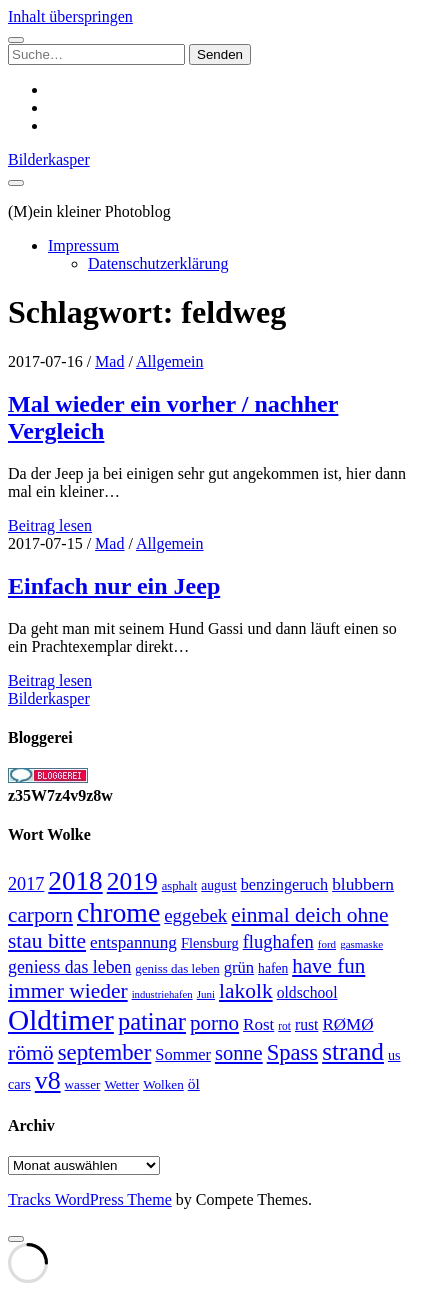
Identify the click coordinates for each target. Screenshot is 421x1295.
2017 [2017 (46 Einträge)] (26, 884)
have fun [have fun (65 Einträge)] (328, 966)
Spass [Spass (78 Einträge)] (292, 1052)
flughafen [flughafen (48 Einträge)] (278, 941)
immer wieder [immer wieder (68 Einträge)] (68, 991)
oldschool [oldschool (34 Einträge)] (307, 992)
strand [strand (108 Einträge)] (353, 1051)
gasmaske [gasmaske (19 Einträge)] (361, 944)
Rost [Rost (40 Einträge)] (258, 1024)
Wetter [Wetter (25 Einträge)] (121, 1084)
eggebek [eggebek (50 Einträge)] (195, 915)
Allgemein (170, 361)
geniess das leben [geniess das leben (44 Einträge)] (69, 967)
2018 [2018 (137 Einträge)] (75, 881)
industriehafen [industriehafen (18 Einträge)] (162, 994)
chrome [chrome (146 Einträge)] (118, 912)
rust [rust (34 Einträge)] (306, 1024)
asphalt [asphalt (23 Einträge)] (180, 886)
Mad (109, 361)
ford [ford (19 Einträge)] (327, 944)
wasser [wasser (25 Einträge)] (83, 1084)
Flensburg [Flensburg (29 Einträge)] (210, 943)
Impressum (83, 245)
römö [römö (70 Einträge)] (31, 1053)
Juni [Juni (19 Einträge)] (206, 994)
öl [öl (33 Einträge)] (194, 1083)
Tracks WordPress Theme (90, 1199)
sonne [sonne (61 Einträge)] (239, 1053)
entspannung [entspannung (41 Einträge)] (133, 942)
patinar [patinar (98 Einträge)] (152, 1021)
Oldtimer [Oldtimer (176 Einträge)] (61, 1020)
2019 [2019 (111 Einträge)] (132, 881)
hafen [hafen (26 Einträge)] (273, 968)
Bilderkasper (49, 159)
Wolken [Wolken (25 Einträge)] (163, 1084)
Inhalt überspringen (70, 16)
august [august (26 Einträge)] (218, 885)
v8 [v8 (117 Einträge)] (48, 1080)
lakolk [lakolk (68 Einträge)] (246, 991)
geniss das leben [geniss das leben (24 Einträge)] (177, 968)
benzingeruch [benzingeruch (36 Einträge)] (284, 885)
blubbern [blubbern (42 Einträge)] (363, 884)
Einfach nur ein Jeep (114, 586)
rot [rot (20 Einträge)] (284, 1026)
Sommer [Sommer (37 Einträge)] (183, 1054)
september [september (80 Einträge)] (105, 1052)
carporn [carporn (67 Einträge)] (40, 915)
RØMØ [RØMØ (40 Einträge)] (347, 1024)
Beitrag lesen (50, 525)
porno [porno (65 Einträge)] (214, 1023)
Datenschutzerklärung (158, 263)
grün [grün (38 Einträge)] (239, 967)
